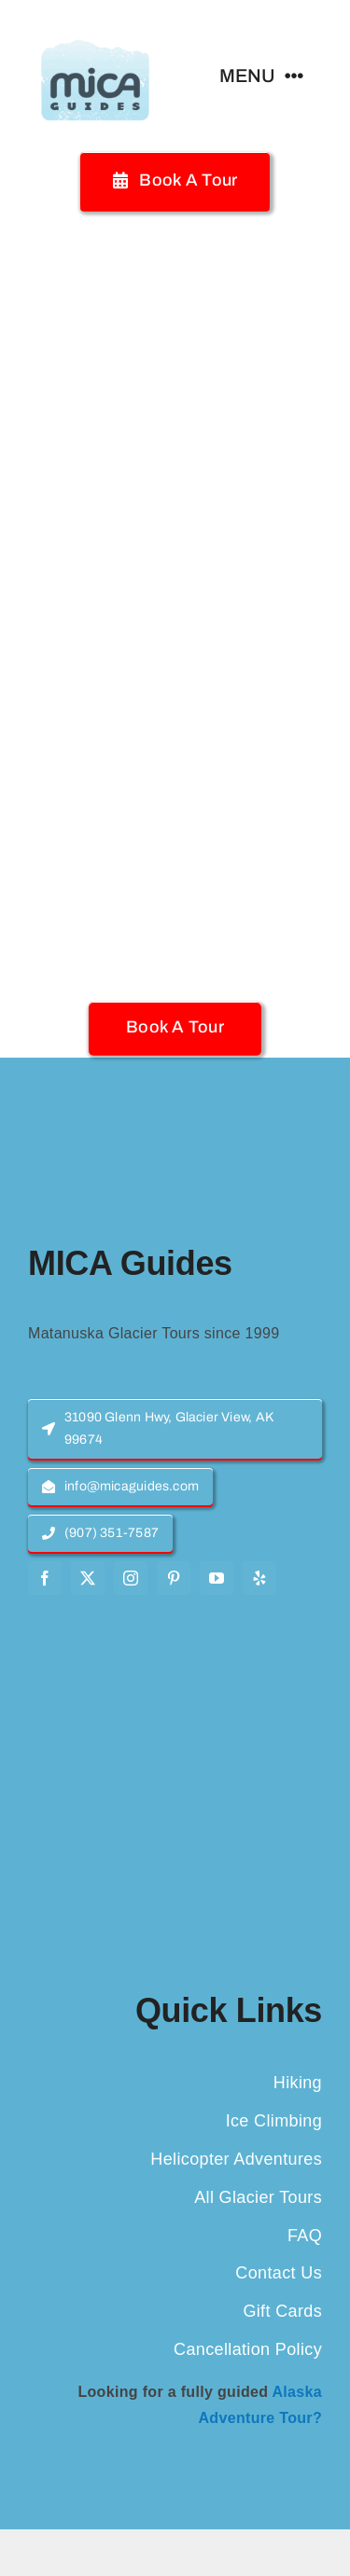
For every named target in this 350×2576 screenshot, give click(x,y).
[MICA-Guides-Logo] (94, 26)
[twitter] (88, 1578)
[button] (175, 1027)
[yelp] (259, 1578)
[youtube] (216, 1578)
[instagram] (130, 1578)
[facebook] (45, 1578)
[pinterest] (173, 1578)
